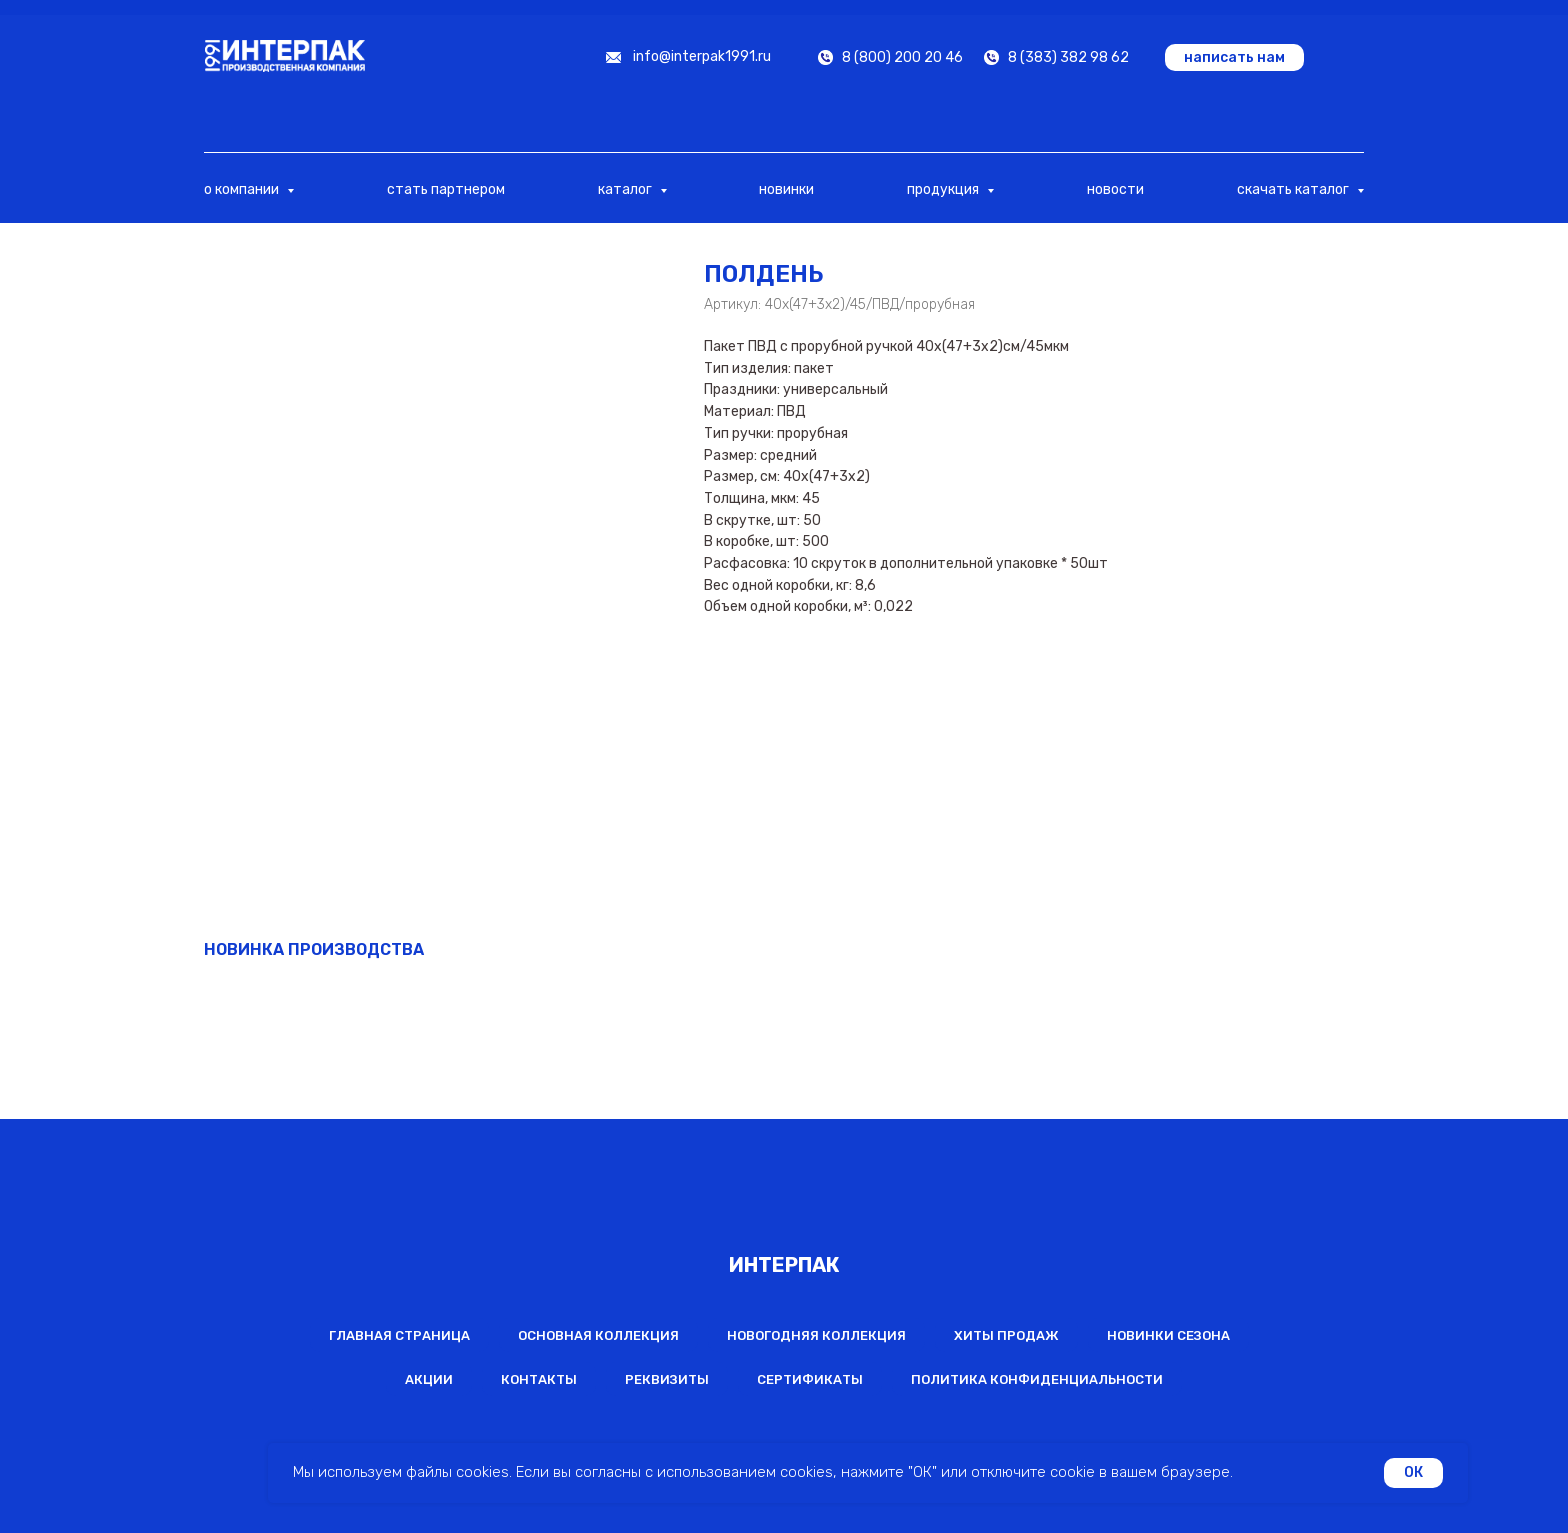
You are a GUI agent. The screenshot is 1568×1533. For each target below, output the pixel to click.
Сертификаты (810, 1379)
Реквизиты (667, 1379)
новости (1115, 189)
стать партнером (446, 189)
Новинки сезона (1168, 1335)
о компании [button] (243, 189)
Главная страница (399, 1335)
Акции (429, 1379)
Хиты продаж (1006, 1335)
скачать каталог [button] (1294, 189)
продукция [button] (944, 189)
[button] (1234, 57)
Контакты (539, 1379)
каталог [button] (626, 189)
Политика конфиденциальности (1037, 1379)
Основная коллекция (598, 1335)
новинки (786, 189)
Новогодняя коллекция (816, 1335)
